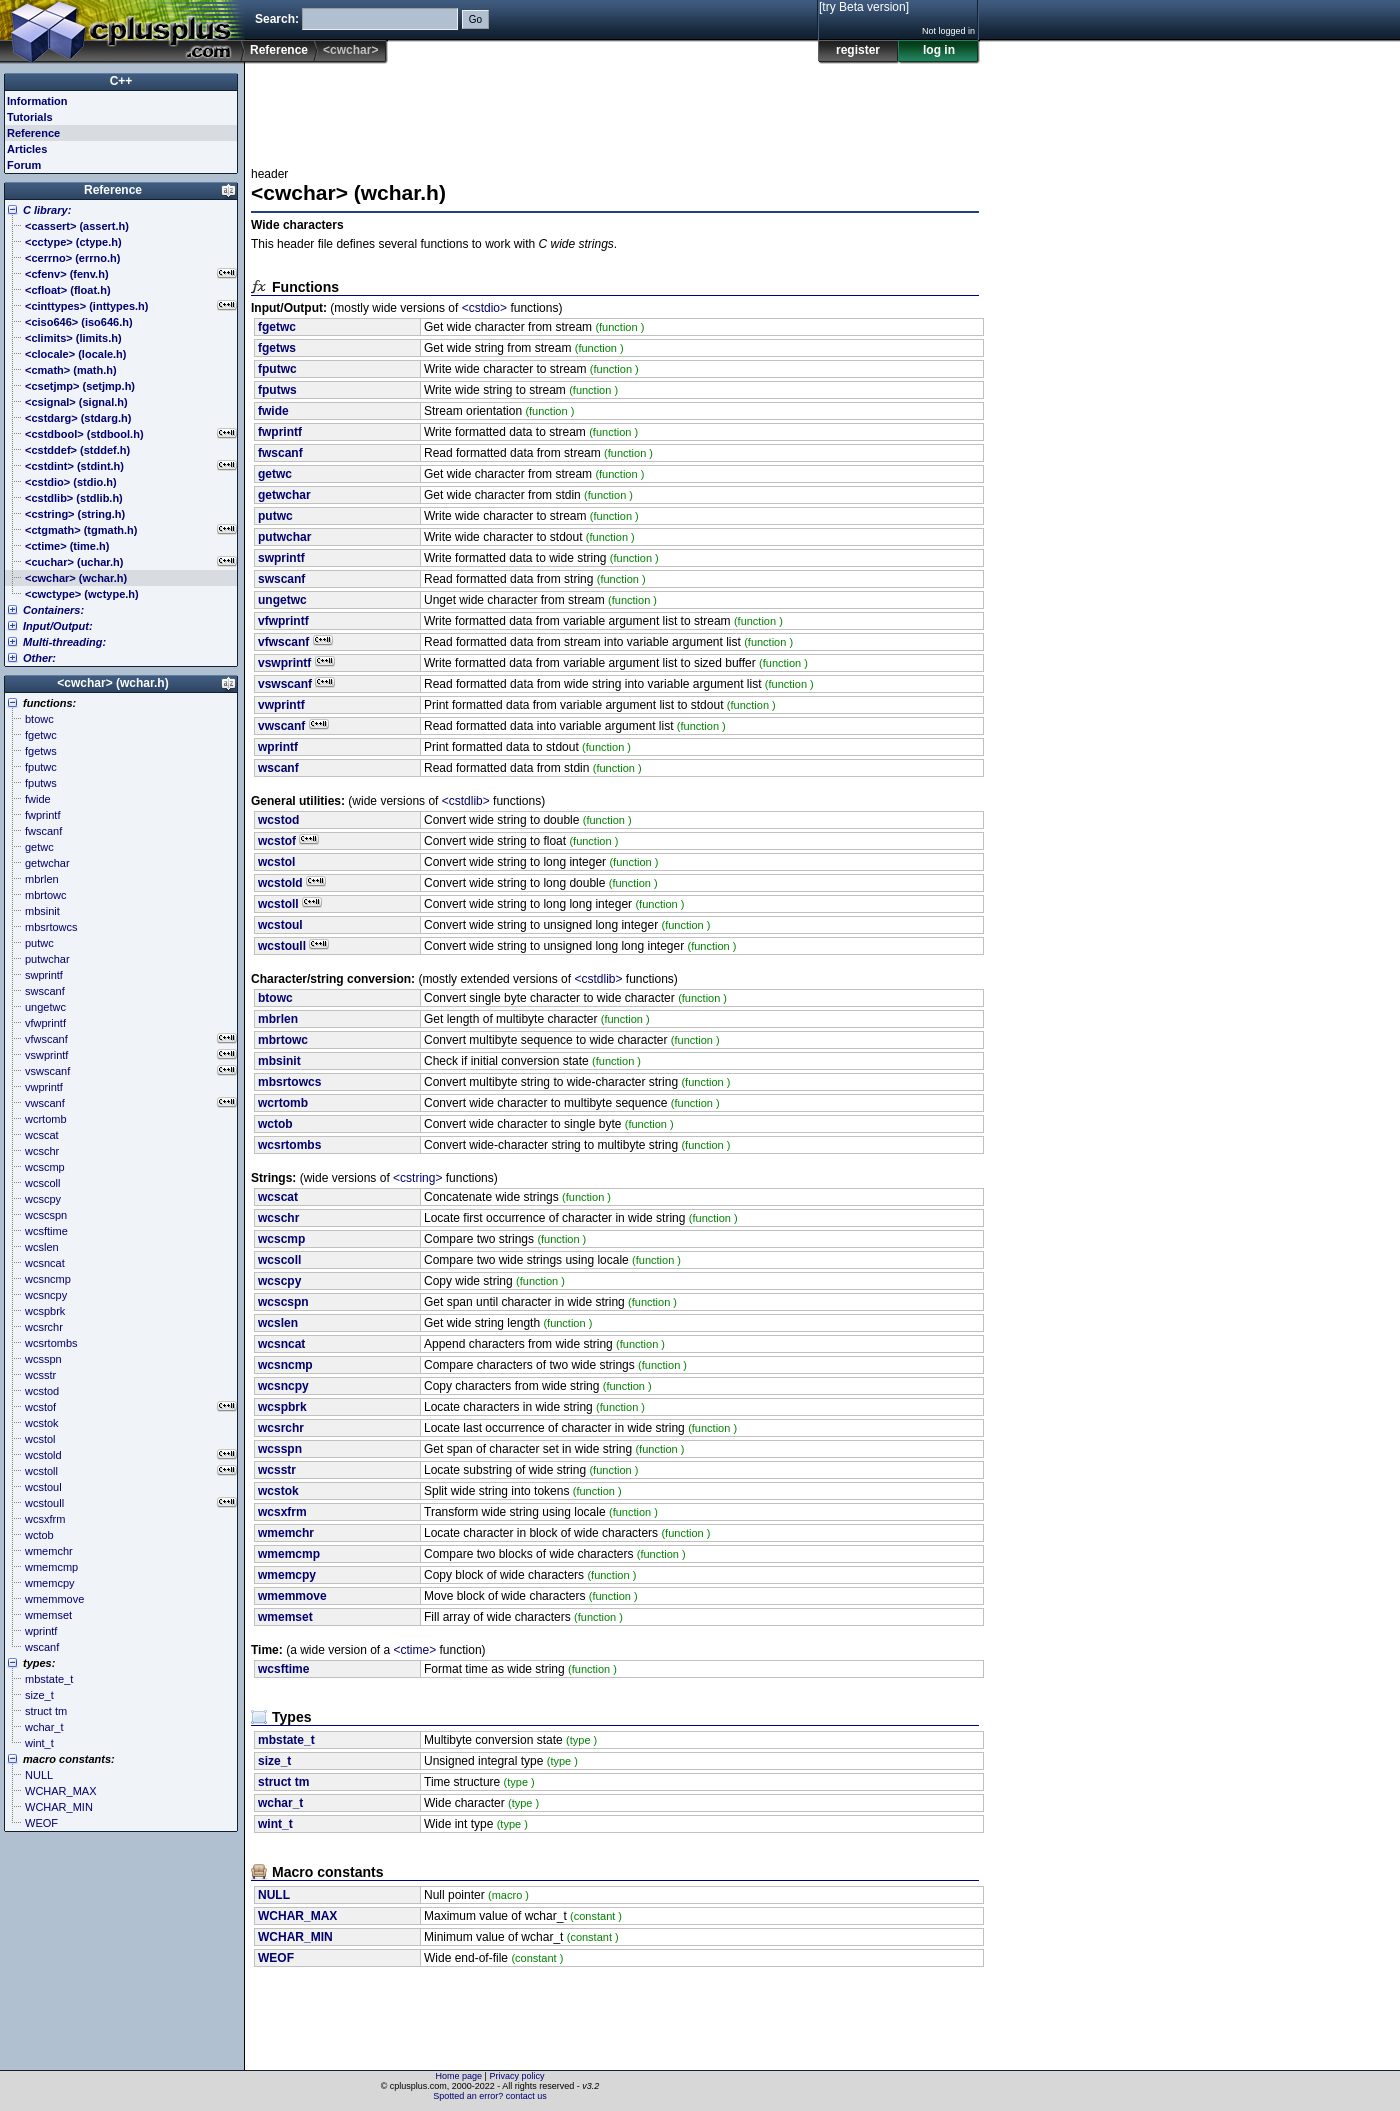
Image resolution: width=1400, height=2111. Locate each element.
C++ (121, 81)
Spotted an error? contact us (490, 2096)
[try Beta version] (864, 7)
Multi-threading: (64, 642)
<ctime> (415, 1650)
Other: (39, 658)
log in (939, 50)
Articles (27, 149)
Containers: (53, 610)
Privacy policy (516, 2076)
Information (37, 101)
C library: (47, 210)
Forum (24, 165)
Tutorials (30, 117)
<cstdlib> (466, 801)
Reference (279, 50)
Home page (459, 2076)
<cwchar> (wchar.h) (112, 683)
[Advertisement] (615, 109)
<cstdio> (484, 308)
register (858, 50)
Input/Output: (58, 626)
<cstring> (417, 1178)
